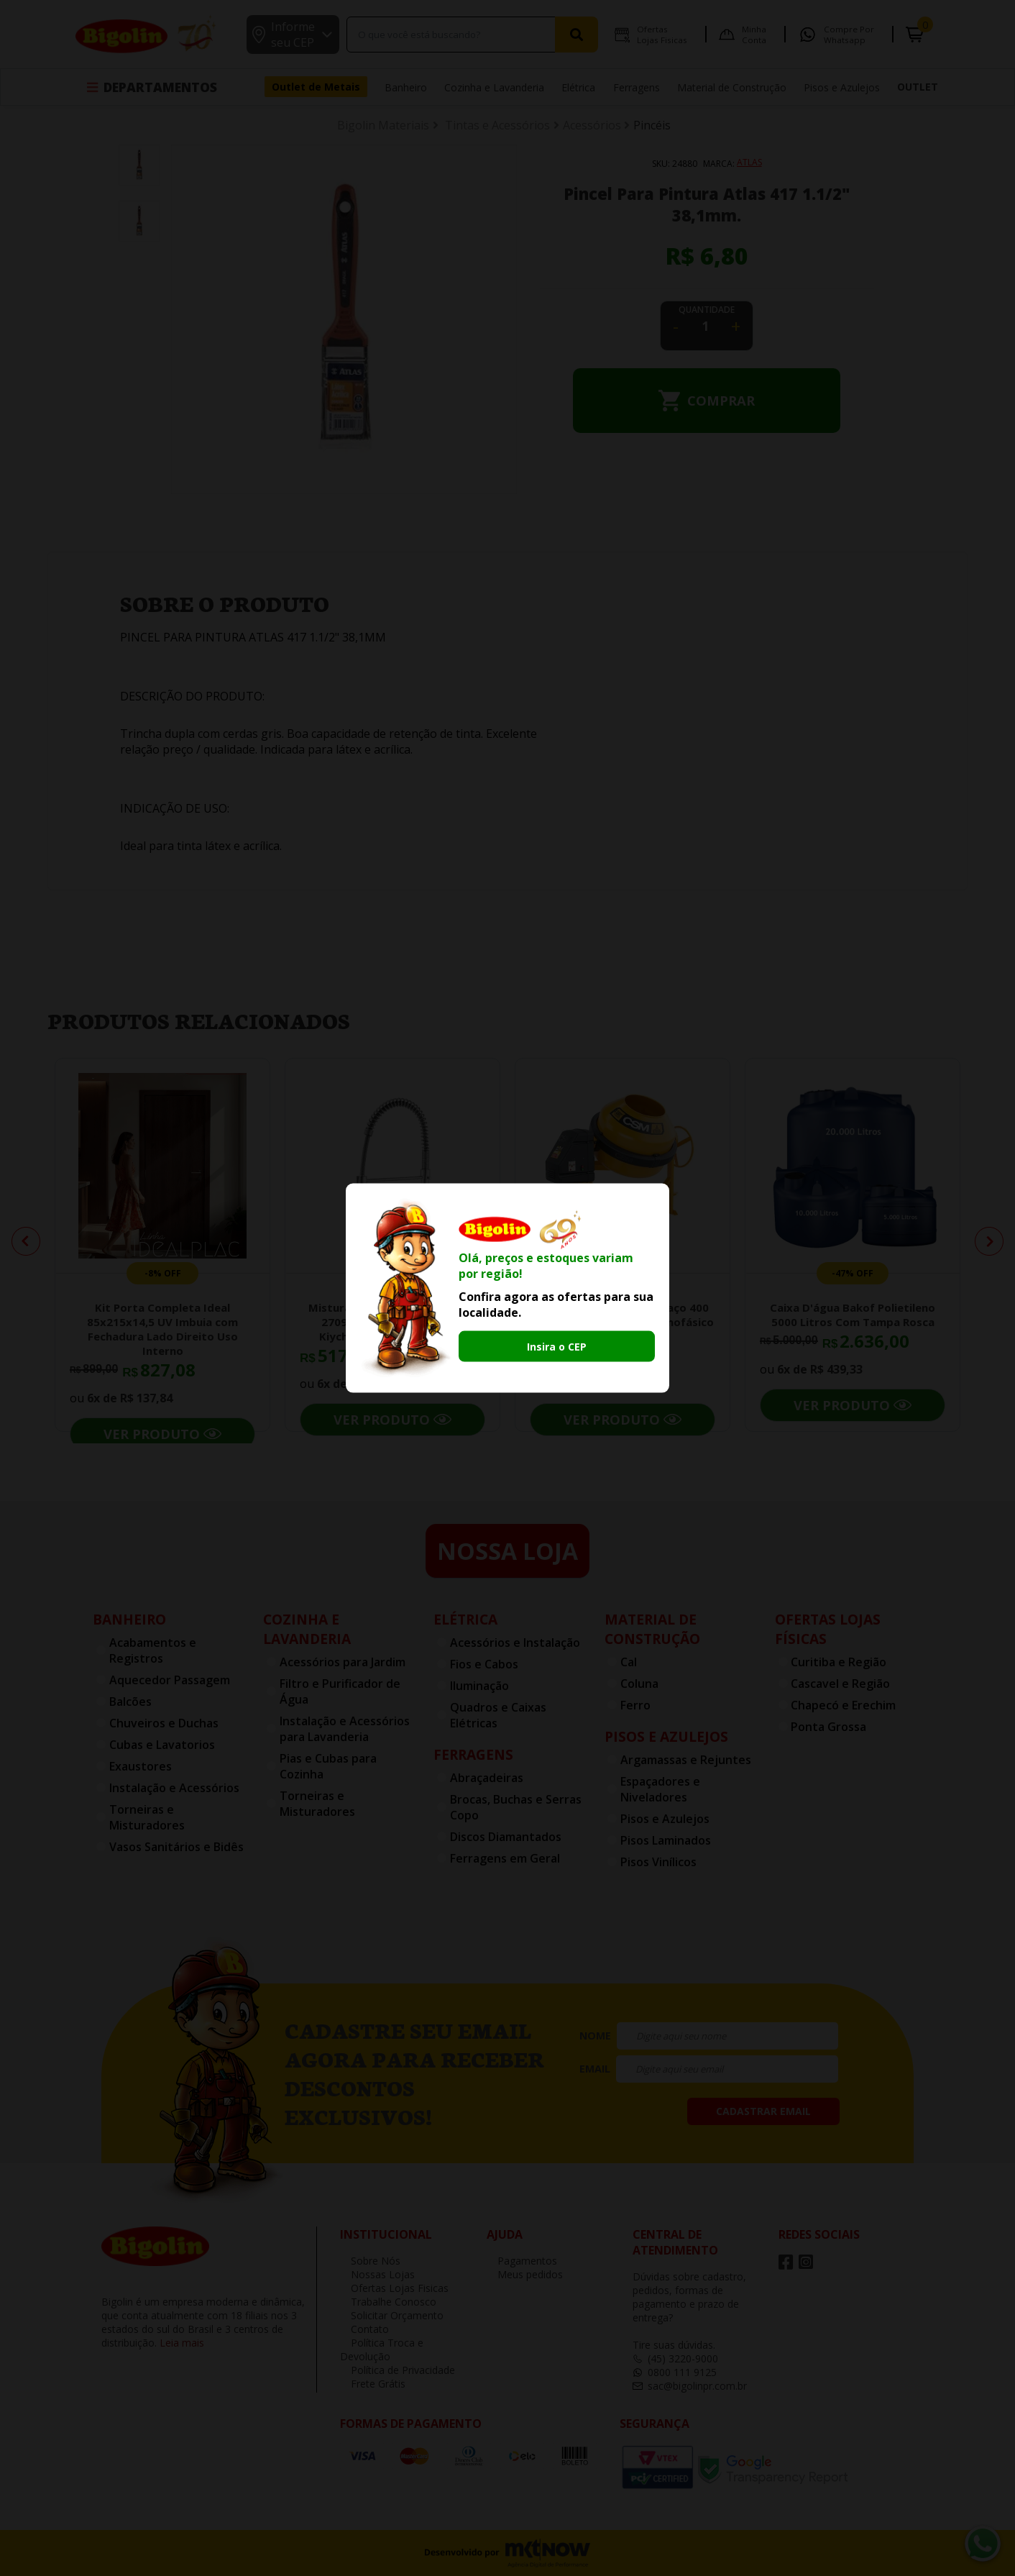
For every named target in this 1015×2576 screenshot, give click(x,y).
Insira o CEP (557, 1346)
